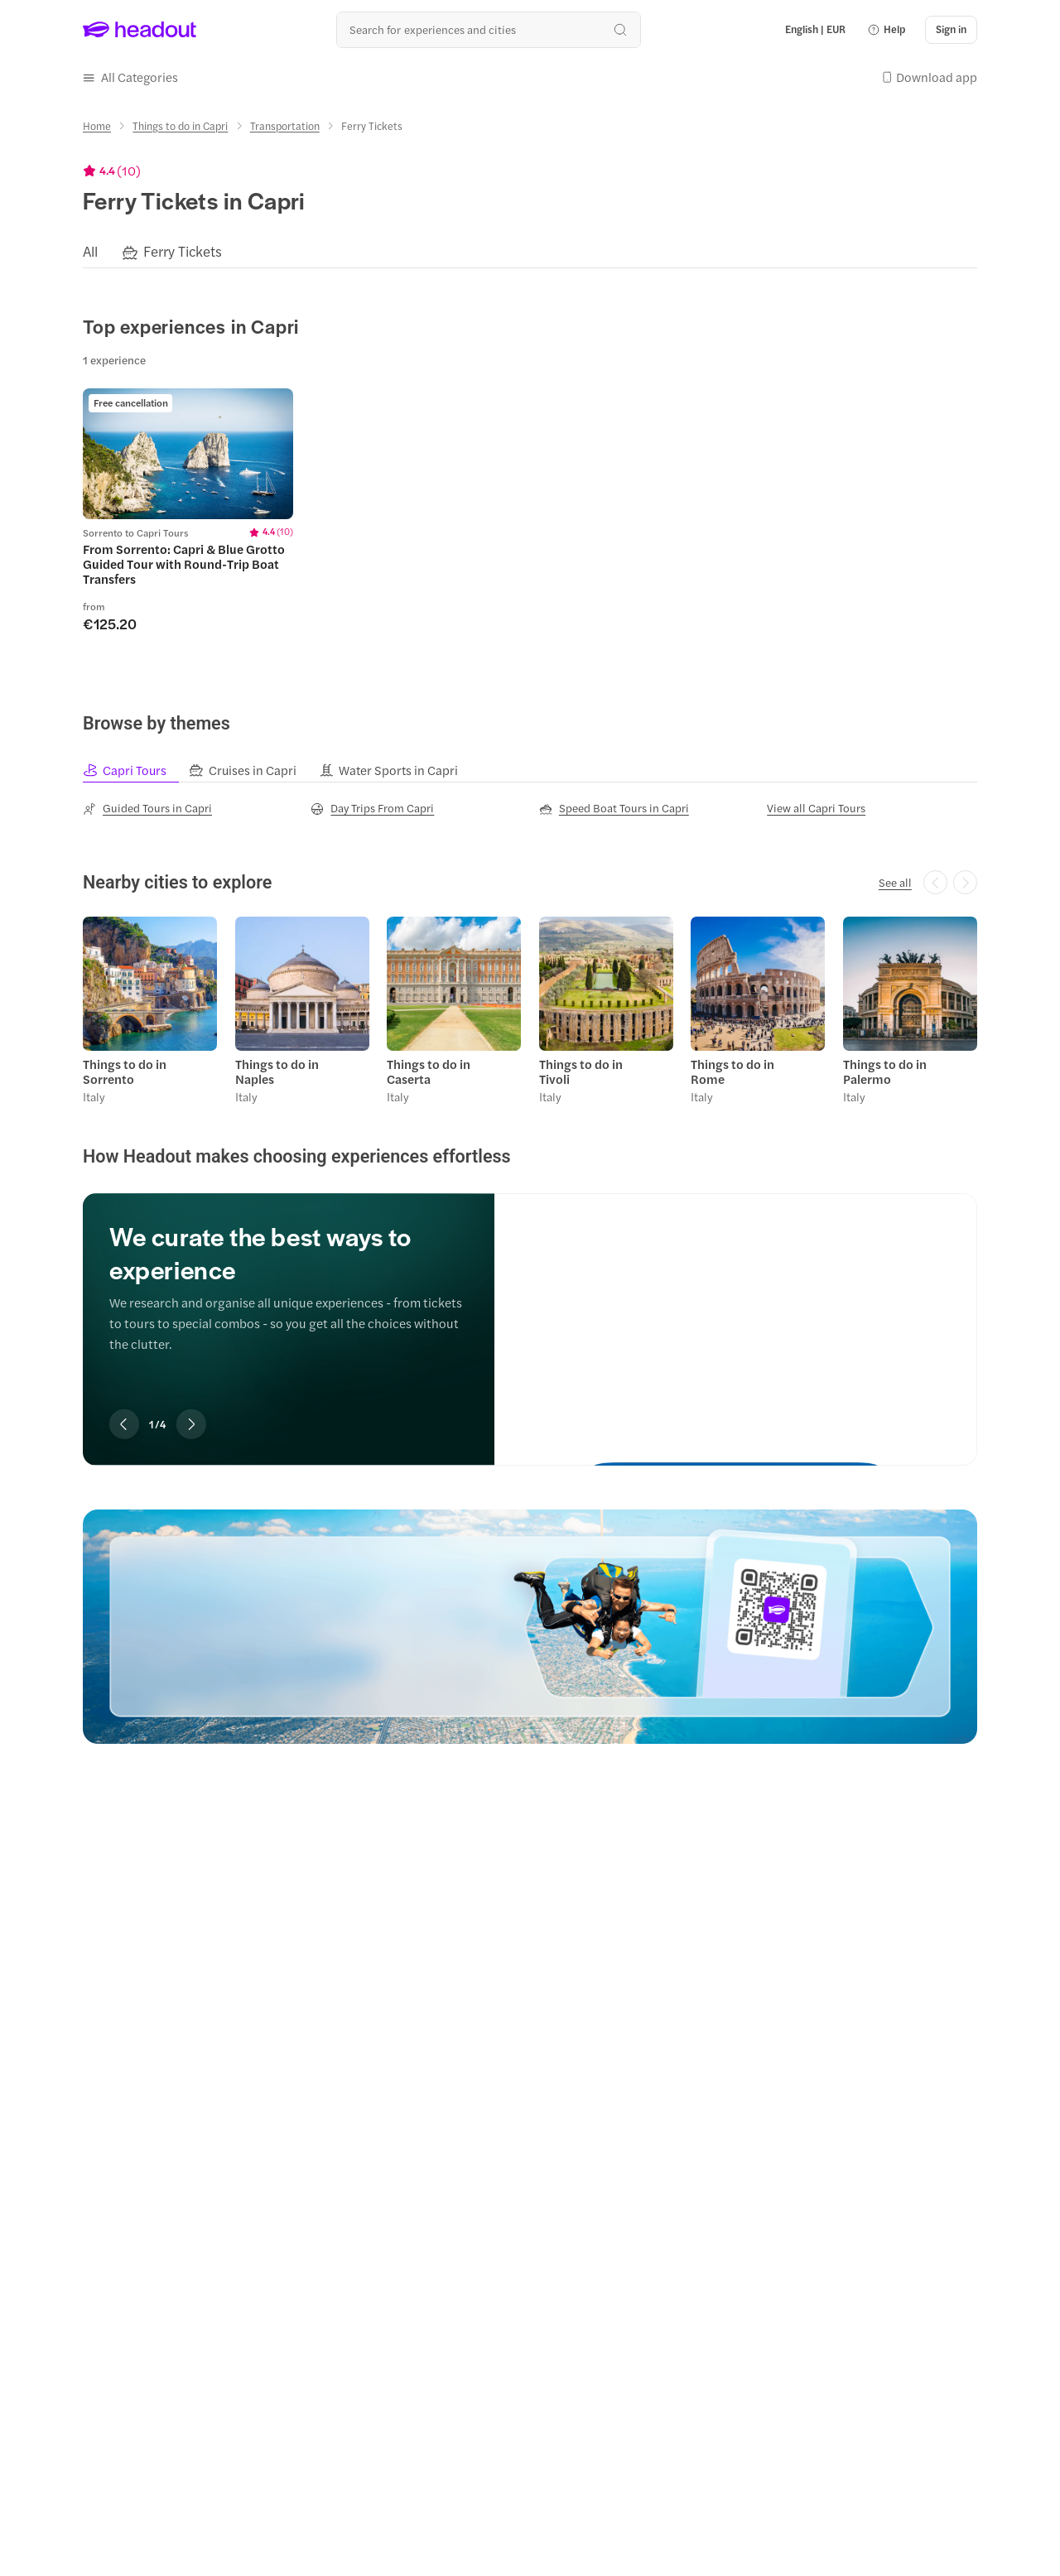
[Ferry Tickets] (182, 252)
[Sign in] (951, 30)
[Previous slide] (124, 1424)
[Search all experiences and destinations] (488, 29)
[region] (530, 251)
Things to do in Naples (277, 1071)
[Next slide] (191, 1424)
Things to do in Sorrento (124, 1071)
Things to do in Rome (732, 1071)
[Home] (97, 126)
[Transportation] (285, 126)
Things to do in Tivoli (581, 1071)
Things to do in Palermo (885, 1071)
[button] (886, 30)
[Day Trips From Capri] (372, 808)
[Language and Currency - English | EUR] (815, 30)
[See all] (895, 882)
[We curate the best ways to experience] (735, 1314)
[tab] (136, 770)
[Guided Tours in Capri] (147, 808)
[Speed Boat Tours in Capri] (614, 808)
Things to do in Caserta (428, 1071)
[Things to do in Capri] (180, 126)
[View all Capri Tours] (816, 808)
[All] (90, 252)
